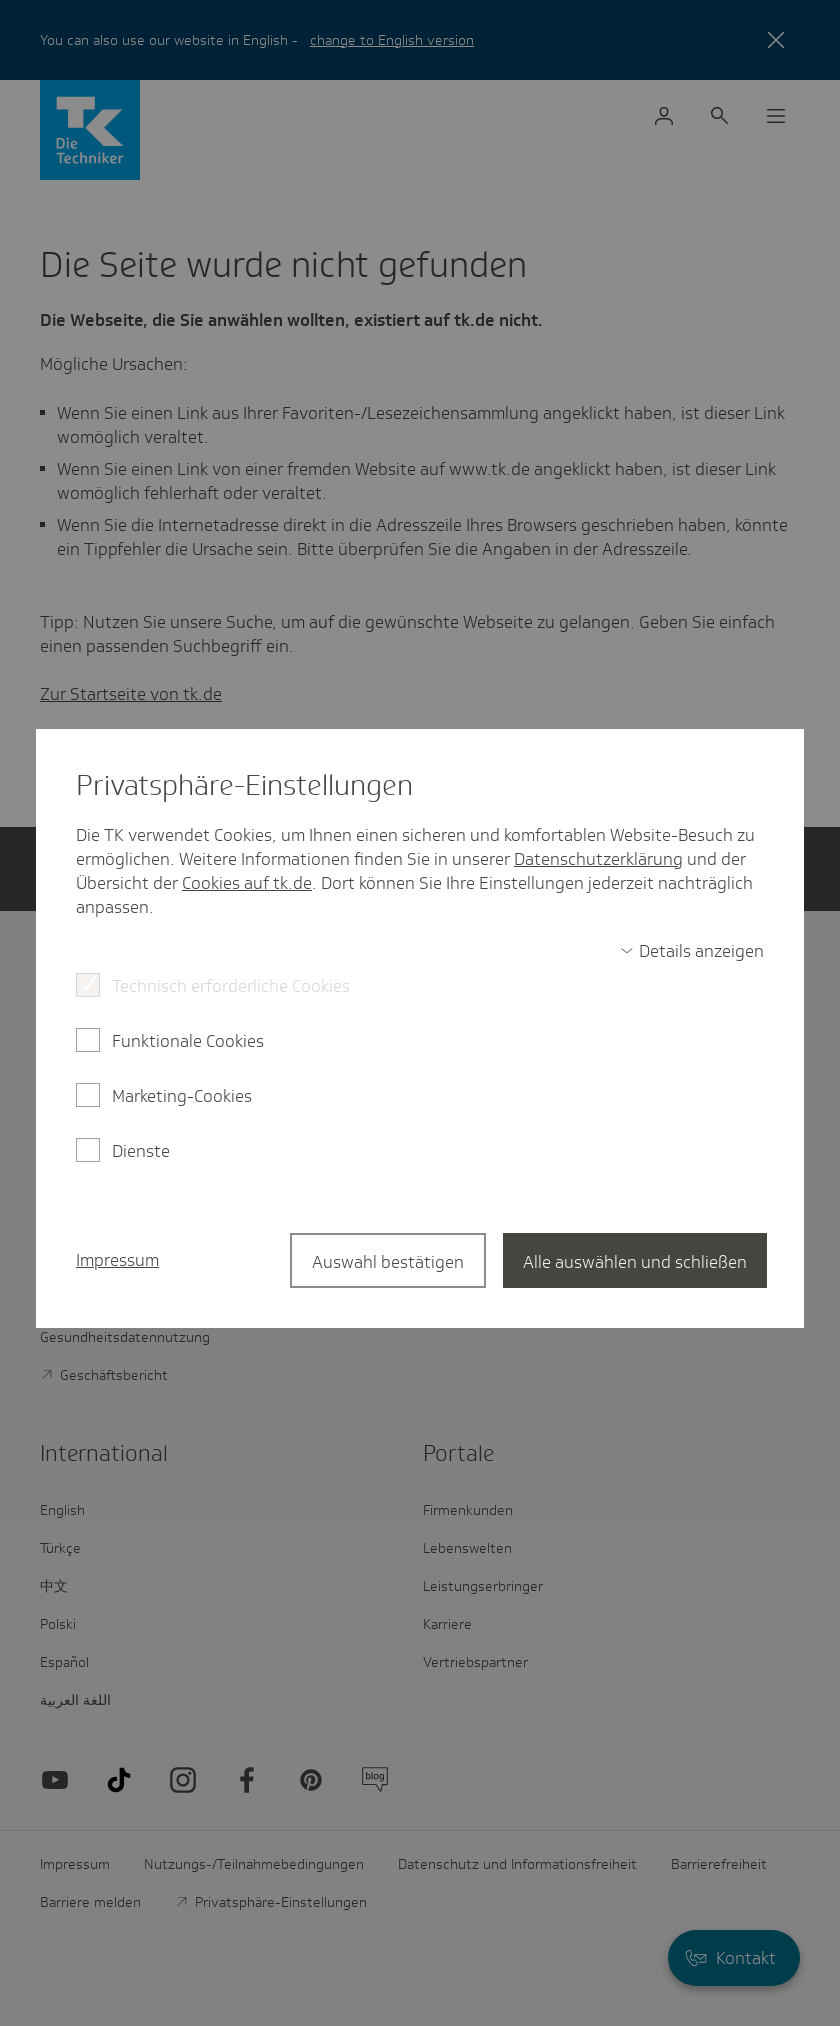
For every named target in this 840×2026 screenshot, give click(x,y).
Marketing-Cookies (182, 1096)
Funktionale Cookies (188, 1041)
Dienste (141, 1151)
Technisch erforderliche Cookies (231, 986)
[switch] (692, 951)
